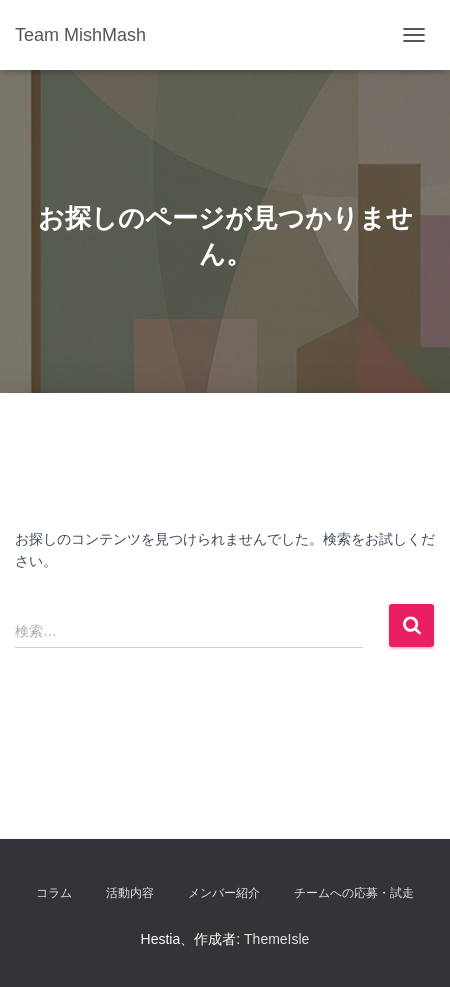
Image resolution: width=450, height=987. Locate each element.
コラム (54, 893)
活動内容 (130, 893)
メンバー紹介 (224, 893)
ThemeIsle (276, 939)
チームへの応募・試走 (354, 893)
